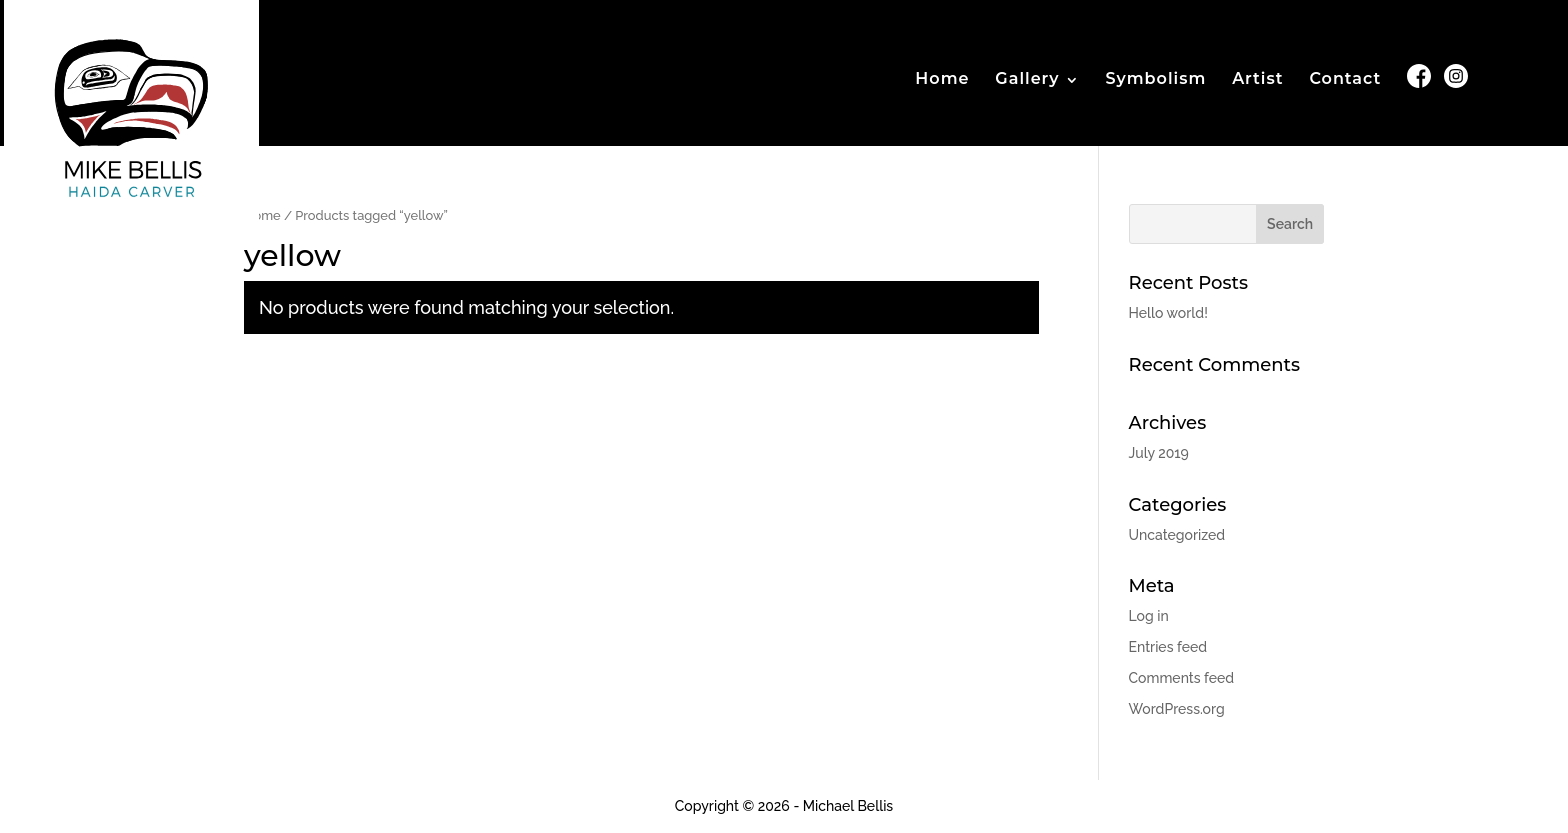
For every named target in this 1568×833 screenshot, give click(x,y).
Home (942, 80)
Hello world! (1168, 313)
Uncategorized (1177, 535)
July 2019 (1159, 453)
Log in (1149, 616)
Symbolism (1155, 80)
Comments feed (1182, 678)
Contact (1345, 80)
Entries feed (1168, 647)
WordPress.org (1177, 709)
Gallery (1027, 80)
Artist (1257, 80)
